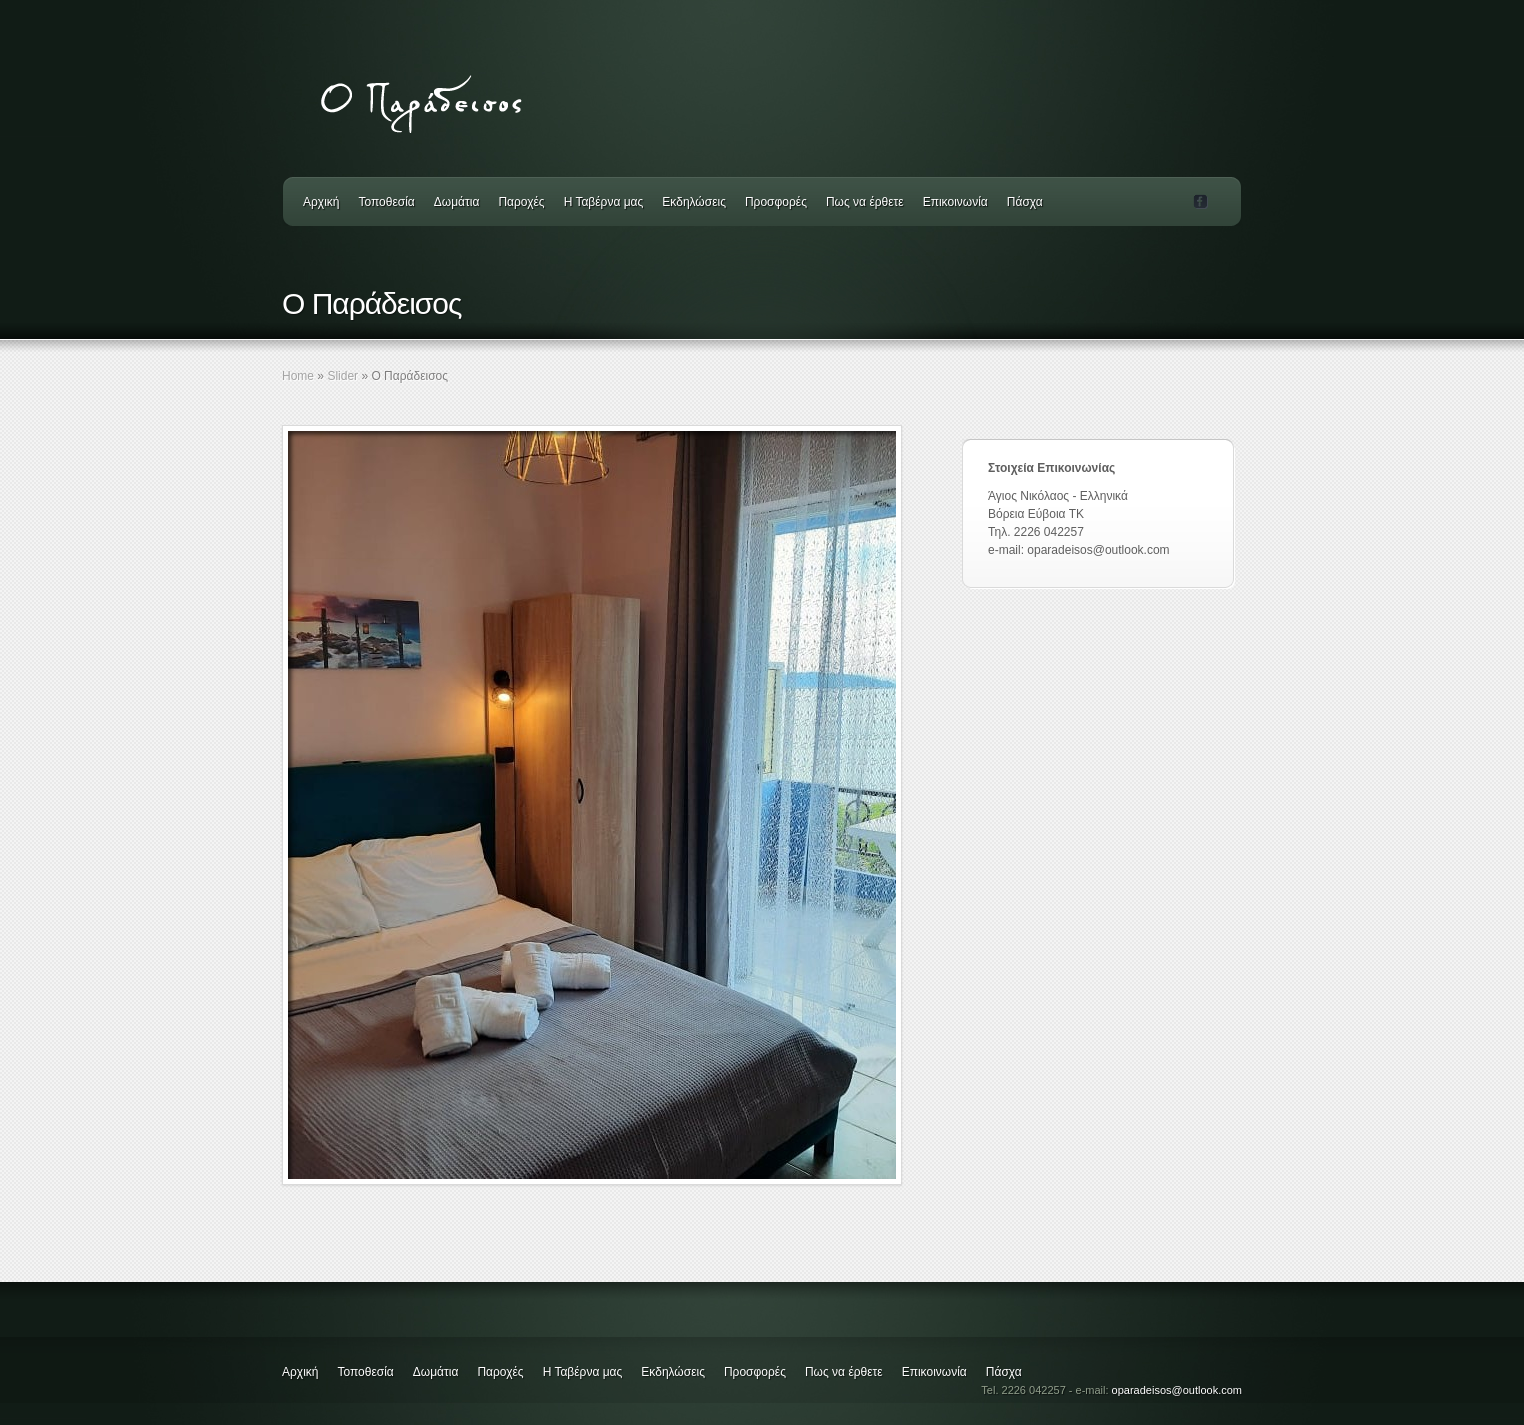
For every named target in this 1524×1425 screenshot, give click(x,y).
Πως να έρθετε (865, 202)
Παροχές (521, 202)
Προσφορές (776, 202)
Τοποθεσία (386, 202)
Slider (342, 376)
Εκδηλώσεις (694, 202)
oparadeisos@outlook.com (1177, 1390)
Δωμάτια (457, 202)
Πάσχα (1025, 202)
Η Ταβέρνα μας (604, 202)
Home (298, 376)
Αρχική (321, 202)
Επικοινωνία (955, 202)
